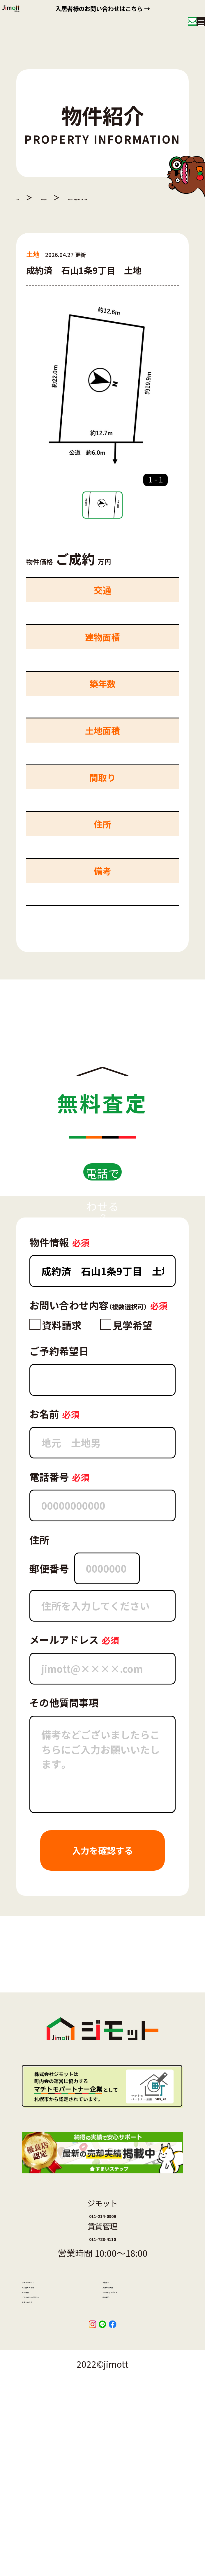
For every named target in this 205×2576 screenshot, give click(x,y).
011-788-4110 (102, 2335)
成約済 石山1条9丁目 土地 (144, 197)
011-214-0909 (102, 2295)
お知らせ (117, 2392)
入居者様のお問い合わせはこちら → (102, 9)
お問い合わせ (44, 2482)
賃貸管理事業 (125, 2414)
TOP (23, 197)
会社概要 (37, 2437)
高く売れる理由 (48, 2414)
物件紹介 (64, 197)
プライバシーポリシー (59, 2459)
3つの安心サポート (135, 2437)
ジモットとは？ (47, 2392)
